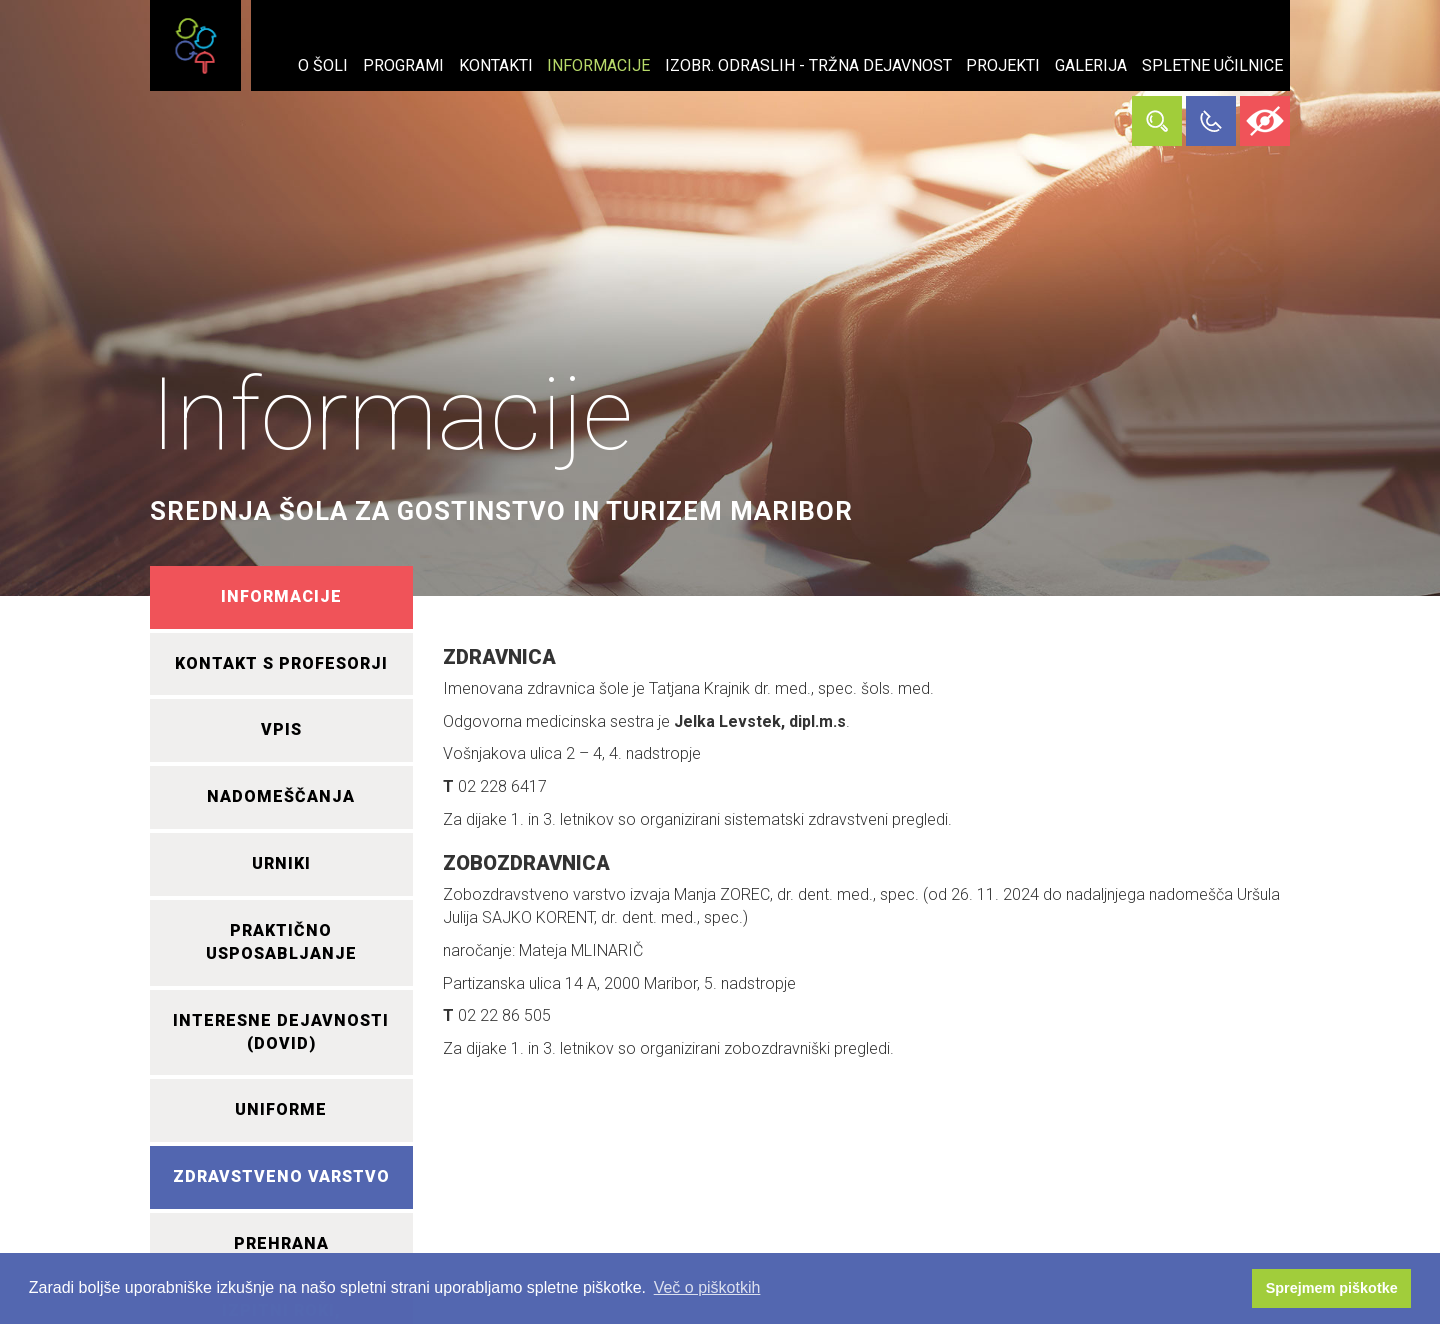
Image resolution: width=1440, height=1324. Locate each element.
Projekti (1003, 65)
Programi (403, 65)
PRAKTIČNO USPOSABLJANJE (281, 942)
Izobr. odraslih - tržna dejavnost (808, 65)
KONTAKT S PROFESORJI (281, 663)
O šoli (323, 65)
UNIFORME (281, 1109)
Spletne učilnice (1212, 65)
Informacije (598, 65)
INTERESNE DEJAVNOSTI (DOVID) (281, 1032)
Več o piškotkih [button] (707, 1287)
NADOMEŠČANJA (281, 796)
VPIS (281, 729)
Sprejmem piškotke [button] (1332, 1288)
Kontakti (496, 65)
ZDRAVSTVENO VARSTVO (281, 1176)
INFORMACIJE (281, 596)
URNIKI (281, 863)
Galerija (1091, 65)
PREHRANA (281, 1243)
